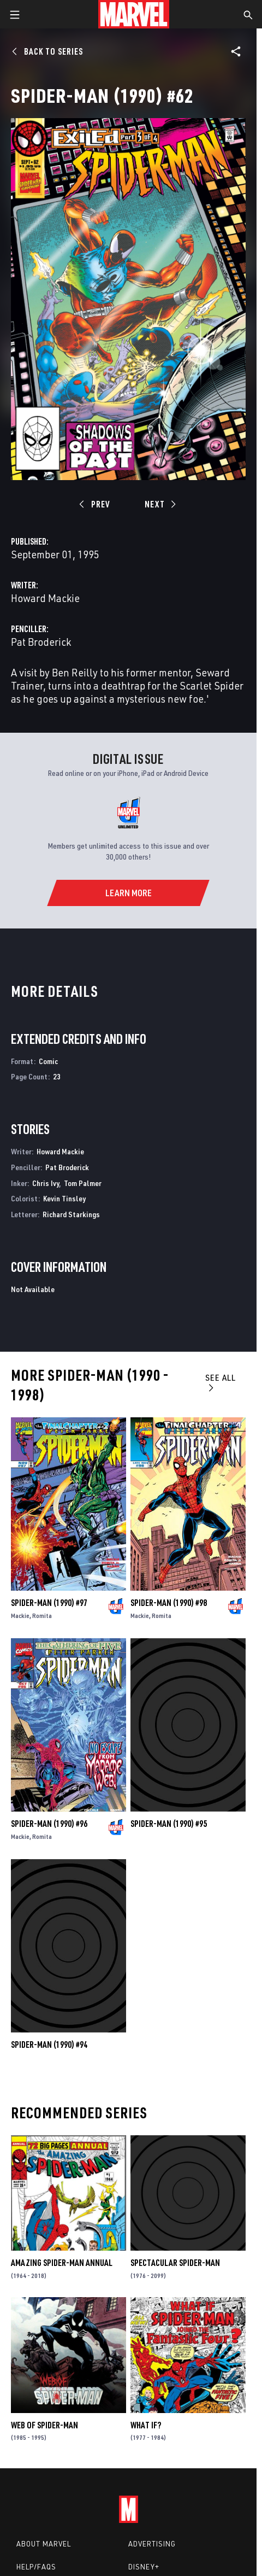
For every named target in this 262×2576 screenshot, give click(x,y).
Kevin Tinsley (64, 1198)
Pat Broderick (41, 641)
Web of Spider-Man (44, 2425)
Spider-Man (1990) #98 (168, 1602)
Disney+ (143, 2566)
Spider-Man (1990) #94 (49, 2044)
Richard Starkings (71, 1214)
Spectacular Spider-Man (175, 2262)
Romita (42, 1615)
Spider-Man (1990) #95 (168, 1823)
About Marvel (43, 2543)
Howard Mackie (45, 598)
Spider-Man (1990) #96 (49, 1823)
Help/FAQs (36, 2566)
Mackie (20, 1615)
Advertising (152, 2543)
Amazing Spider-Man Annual (61, 2262)
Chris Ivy (45, 1183)
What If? (145, 2425)
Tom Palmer (83, 1183)
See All (220, 1382)
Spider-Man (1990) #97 (49, 1602)
